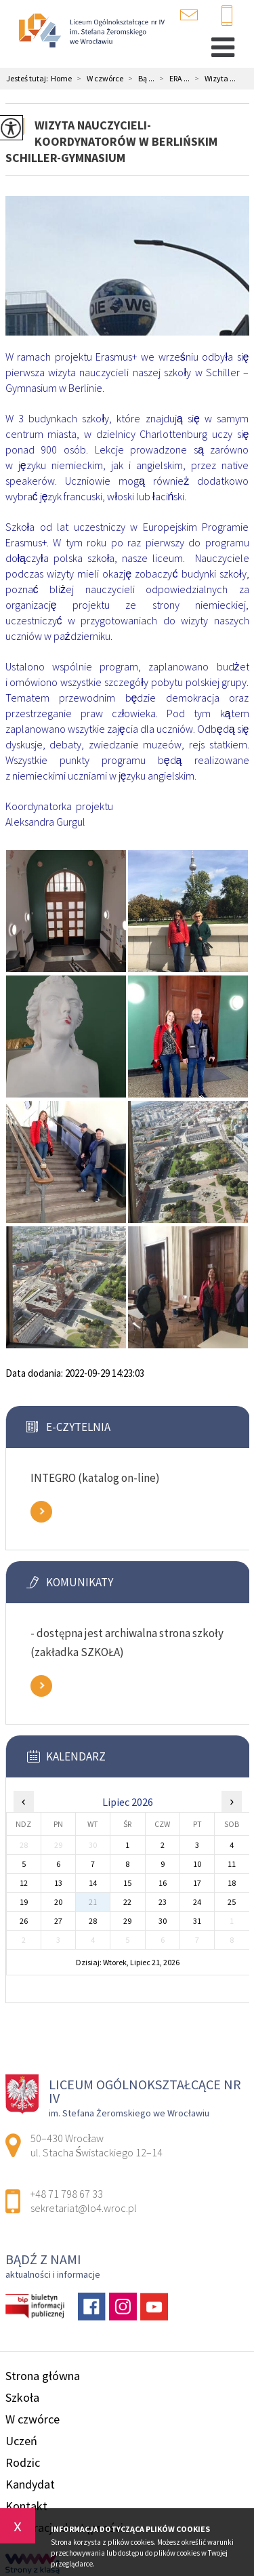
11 (232, 1864)
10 (197, 1864)
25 (232, 1902)
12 (24, 1883)
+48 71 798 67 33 (226, 16)
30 (162, 1921)
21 (93, 1902)
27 (58, 1921)
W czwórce (97, 79)
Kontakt (26, 2506)
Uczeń (21, 2441)
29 (127, 1921)
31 (197, 1921)
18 (232, 1883)
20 (58, 1902)
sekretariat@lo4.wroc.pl (189, 14)
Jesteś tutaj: (28, 79)
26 (24, 1921)
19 (24, 1902)
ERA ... (172, 79)
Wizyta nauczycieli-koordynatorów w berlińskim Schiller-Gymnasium (111, 141)
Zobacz (41, 1512)
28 (93, 1921)
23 (162, 1902)
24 (197, 1902)
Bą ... (138, 79)
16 (162, 1883)
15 (127, 1883)
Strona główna (42, 2375)
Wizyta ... (213, 79)
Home (61, 79)
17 (197, 1883)
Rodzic (22, 2462)
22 (127, 1902)
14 (93, 1883)
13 (58, 1883)
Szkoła (22, 2397)
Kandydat (30, 2484)
